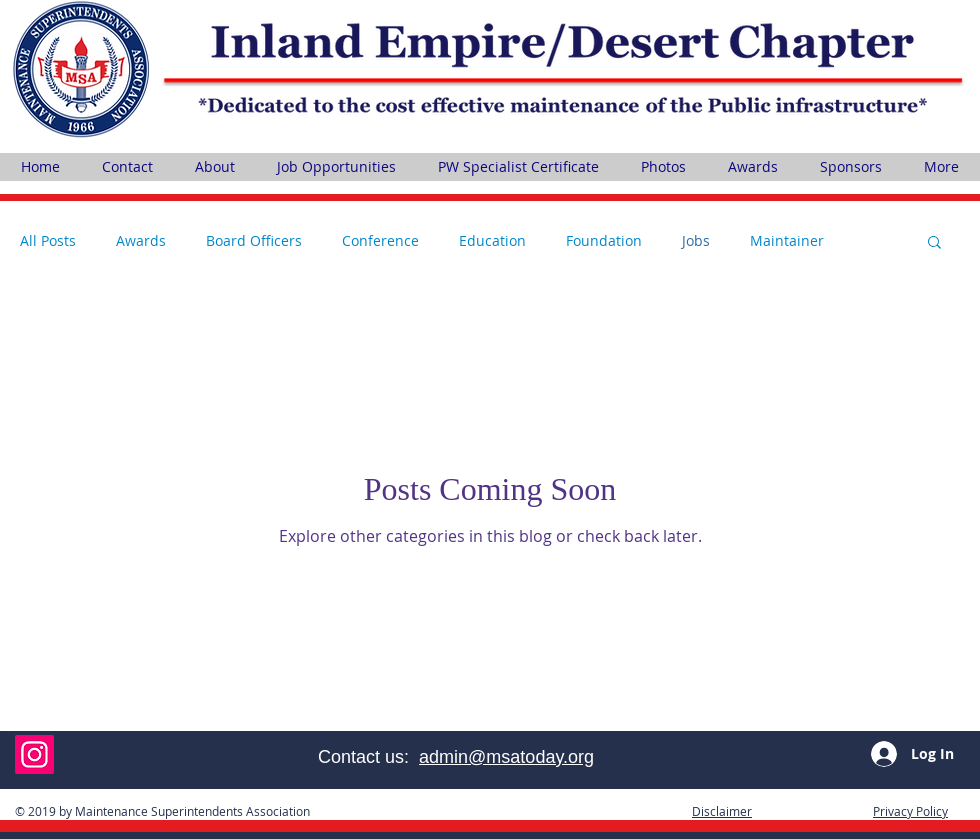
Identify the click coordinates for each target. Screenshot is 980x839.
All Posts (48, 240)
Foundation (604, 240)
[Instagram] (34, 754)
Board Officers (254, 240)
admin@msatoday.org (506, 757)
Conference (380, 240)
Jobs (696, 240)
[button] (934, 243)
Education (492, 240)
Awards (141, 240)
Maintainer (787, 240)
